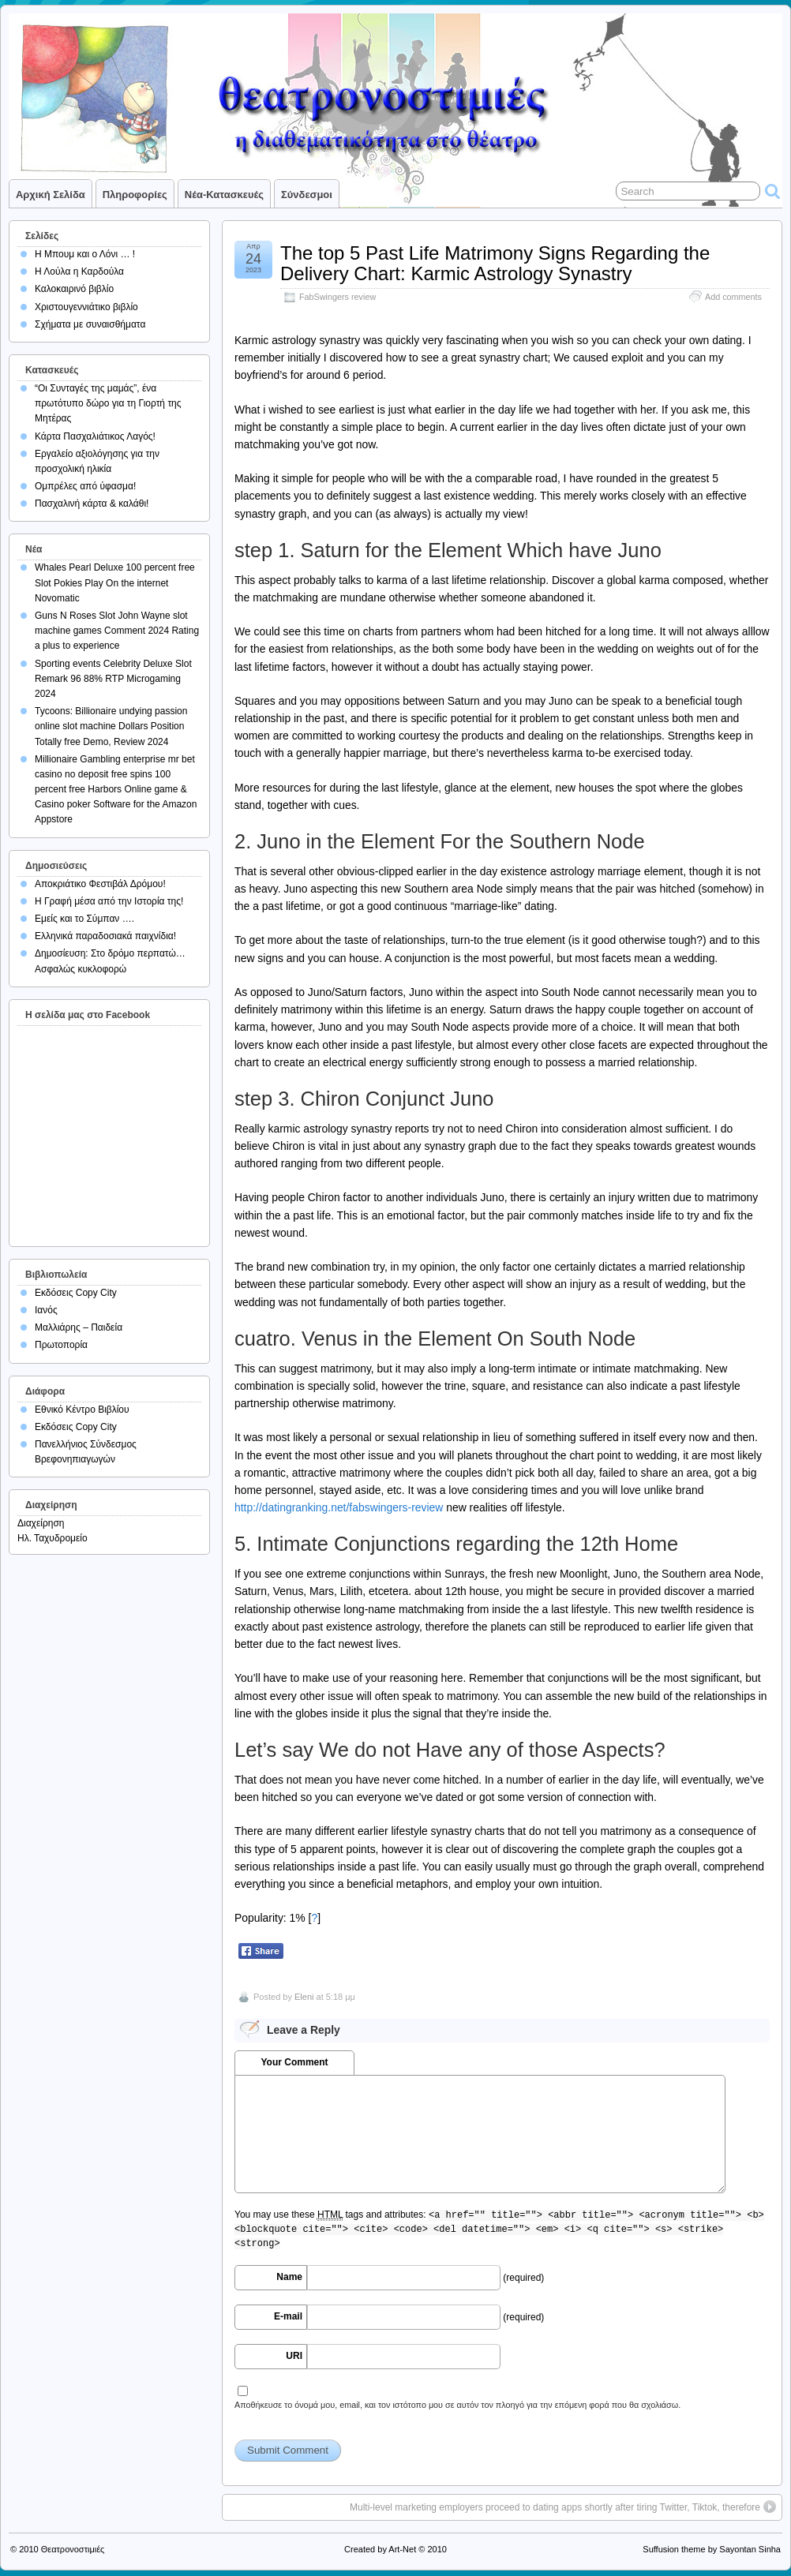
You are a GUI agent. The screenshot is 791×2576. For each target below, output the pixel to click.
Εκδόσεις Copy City (76, 1292)
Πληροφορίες (135, 194)
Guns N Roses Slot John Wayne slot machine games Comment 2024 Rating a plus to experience (117, 630)
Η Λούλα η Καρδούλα (79, 271)
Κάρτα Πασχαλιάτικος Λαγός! (95, 436)
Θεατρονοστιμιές (73, 2549)
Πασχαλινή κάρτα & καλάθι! (91, 503)
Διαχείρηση (41, 1523)
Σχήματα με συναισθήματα (90, 324)
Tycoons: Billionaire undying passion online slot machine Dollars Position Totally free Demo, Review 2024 (111, 726)
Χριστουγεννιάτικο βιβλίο (86, 307)
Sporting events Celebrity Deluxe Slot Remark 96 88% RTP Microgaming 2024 (113, 678)
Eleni (303, 1996)
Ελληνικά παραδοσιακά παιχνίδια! (105, 936)
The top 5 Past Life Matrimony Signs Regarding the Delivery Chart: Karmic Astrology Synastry (495, 263)
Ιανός (46, 1310)
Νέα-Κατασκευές (224, 194)
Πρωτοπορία (61, 1344)
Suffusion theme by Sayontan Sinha (712, 2549)
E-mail (288, 2316)
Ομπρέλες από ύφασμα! (85, 486)
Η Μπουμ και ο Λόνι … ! (85, 254)
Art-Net (402, 2549)
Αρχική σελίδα (50, 194)
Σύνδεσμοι (306, 194)
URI (294, 2355)
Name (289, 2276)
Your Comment (294, 2062)
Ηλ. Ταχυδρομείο (52, 1538)
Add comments (733, 296)
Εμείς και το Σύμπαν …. (84, 918)
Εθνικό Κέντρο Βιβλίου (82, 1409)
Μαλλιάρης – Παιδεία (78, 1327)
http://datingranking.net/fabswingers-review (338, 1507)
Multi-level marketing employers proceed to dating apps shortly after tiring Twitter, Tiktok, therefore (555, 2507)
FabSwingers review (337, 296)
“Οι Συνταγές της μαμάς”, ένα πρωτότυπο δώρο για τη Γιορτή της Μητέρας (108, 403)
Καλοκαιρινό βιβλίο (74, 288)
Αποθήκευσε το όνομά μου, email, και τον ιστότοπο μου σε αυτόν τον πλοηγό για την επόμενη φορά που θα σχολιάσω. (457, 2404)
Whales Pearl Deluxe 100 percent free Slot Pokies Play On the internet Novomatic (115, 582)
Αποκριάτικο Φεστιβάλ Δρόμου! (100, 883)
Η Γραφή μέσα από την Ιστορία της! (109, 901)
